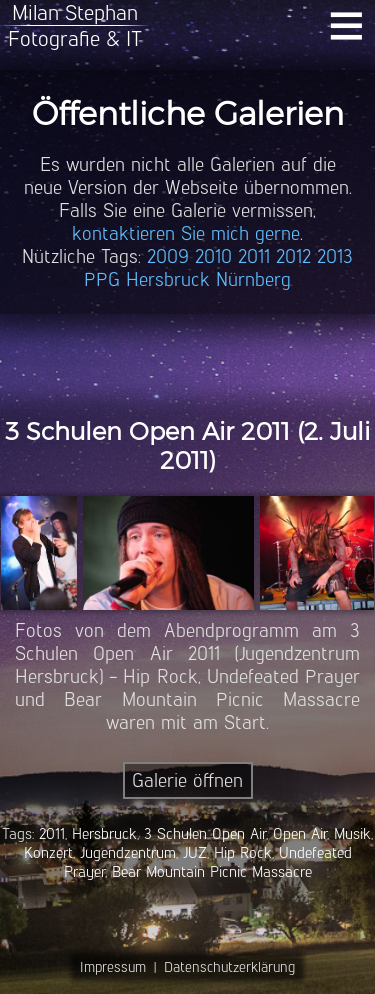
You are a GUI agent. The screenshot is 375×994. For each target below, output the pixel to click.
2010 (213, 256)
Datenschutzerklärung (229, 967)
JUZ (195, 852)
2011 (254, 256)
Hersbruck (168, 279)
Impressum (113, 967)
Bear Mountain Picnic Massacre (212, 871)
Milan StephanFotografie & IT (75, 25)
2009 (168, 256)
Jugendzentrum (128, 852)
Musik (352, 833)
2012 (293, 256)
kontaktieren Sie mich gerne (186, 233)
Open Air (300, 833)
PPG (102, 279)
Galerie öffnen (187, 780)
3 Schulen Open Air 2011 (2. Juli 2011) (187, 446)
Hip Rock (243, 852)
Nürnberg (253, 279)
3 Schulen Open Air (205, 833)
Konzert (48, 852)
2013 (335, 256)
